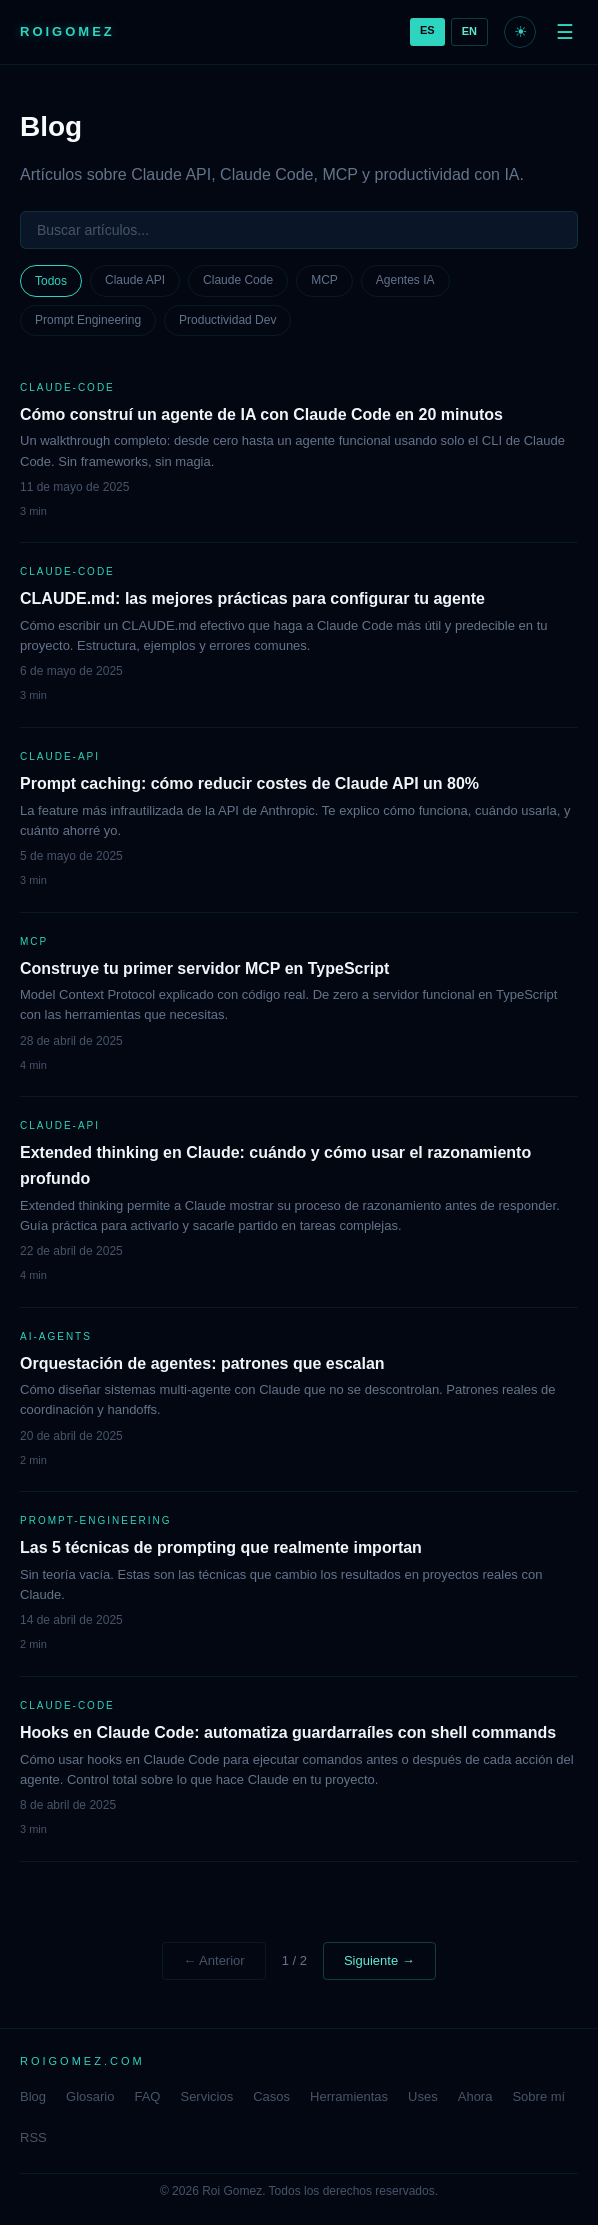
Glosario (90, 2096)
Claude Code (238, 280)
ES (427, 30)
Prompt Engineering (88, 320)
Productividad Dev (227, 320)
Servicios (206, 2096)
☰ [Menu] (565, 32)
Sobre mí (538, 2096)
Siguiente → (379, 1960)
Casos (271, 2096)
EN (469, 31)
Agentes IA (405, 280)
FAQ (147, 2096)
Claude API (135, 280)
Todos (51, 281)
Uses (423, 2096)
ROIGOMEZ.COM (82, 2061)
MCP (324, 280)
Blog (33, 2096)
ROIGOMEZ (67, 31)
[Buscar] (299, 230)
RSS (33, 2137)
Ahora (475, 2096)
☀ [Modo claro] (520, 31)
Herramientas (349, 2096)
